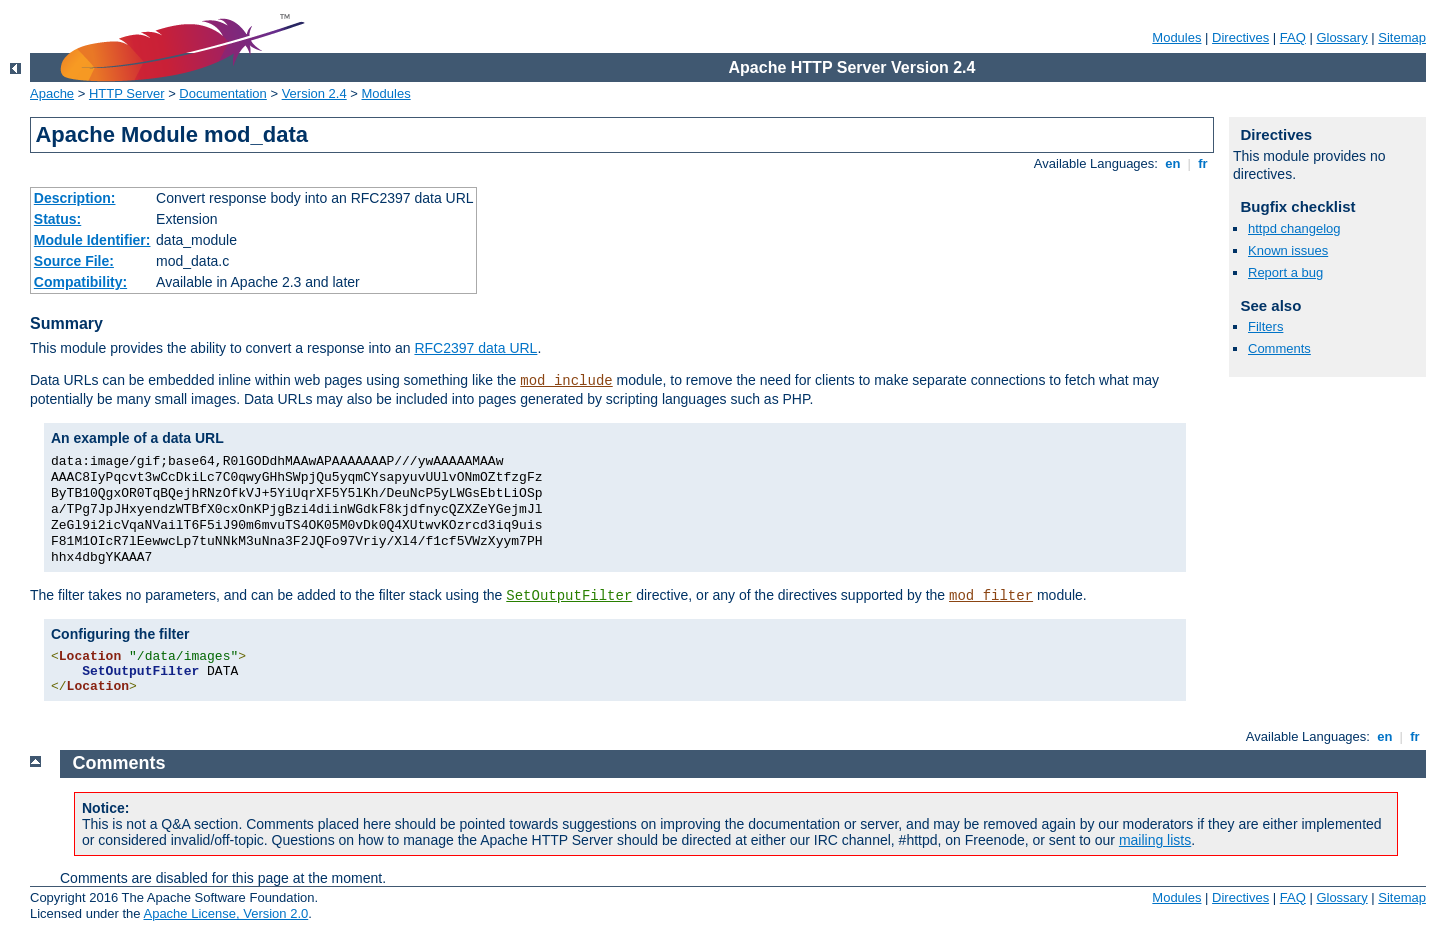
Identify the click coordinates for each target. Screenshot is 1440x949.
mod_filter (991, 596)
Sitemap (1402, 37)
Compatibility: (80, 282)
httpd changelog (1294, 228)
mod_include (566, 381)
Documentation (222, 93)
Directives (1240, 37)
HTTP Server (127, 93)
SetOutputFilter (569, 596)
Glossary (1341, 37)
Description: (75, 198)
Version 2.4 (314, 93)
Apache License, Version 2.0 (225, 913)
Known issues (1288, 250)
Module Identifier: (92, 240)
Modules (1176, 37)
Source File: (74, 261)
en (1173, 163)
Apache (52, 93)
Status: (57, 219)
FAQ (1293, 37)
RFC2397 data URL (475, 348)
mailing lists (1155, 840)
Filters (1265, 326)
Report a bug (1285, 272)
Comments (1279, 348)
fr (1203, 163)
